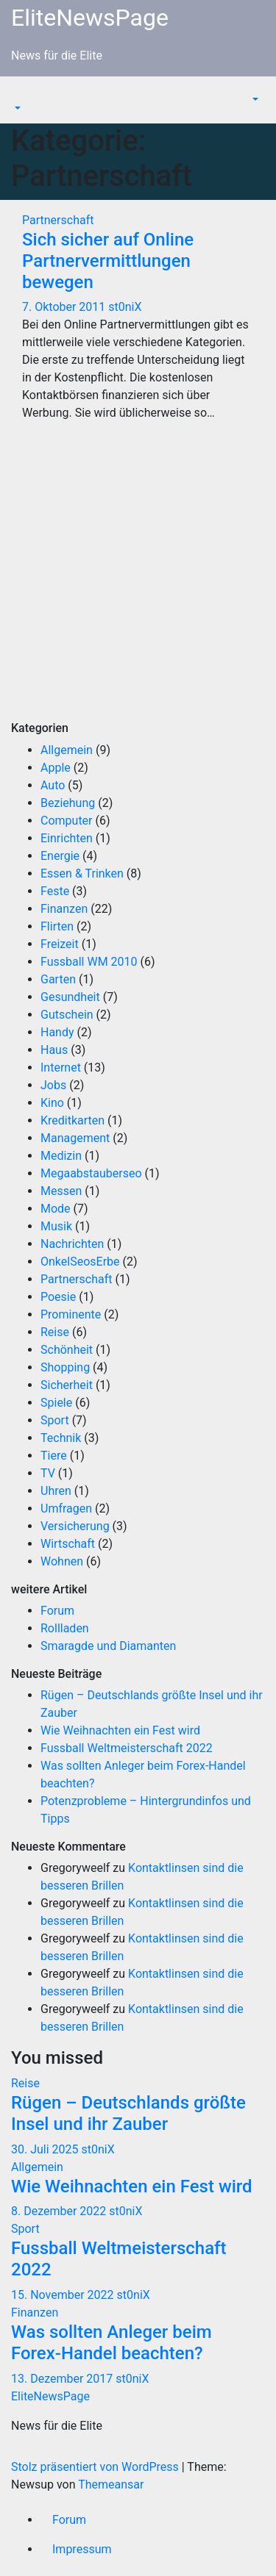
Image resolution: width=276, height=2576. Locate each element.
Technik (60, 1438)
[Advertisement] (138, 583)
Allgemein (66, 750)
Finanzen (64, 909)
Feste (54, 891)
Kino (52, 1103)
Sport (54, 1420)
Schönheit (66, 1350)
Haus (54, 1050)
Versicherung (75, 1526)
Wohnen (61, 1561)
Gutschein (66, 1015)
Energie (59, 856)
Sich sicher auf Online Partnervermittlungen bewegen (108, 261)
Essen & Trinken (82, 873)
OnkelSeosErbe (80, 1262)
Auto (52, 785)
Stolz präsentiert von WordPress (96, 2467)
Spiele (56, 1403)
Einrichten (66, 838)
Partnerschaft (57, 220)
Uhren (55, 1491)
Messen (61, 1191)
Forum (57, 1611)
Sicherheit (66, 1385)
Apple (55, 768)
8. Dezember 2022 (60, 2211)
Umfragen (66, 1508)
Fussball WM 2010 (89, 962)
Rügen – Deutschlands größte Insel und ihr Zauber (128, 2113)
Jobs (53, 1085)
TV (47, 1473)
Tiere (53, 1456)
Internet (60, 1067)
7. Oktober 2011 (65, 307)
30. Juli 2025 (46, 2149)
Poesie (58, 1297)
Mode (55, 1209)
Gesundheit (70, 997)
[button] (16, 108)
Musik (56, 1226)
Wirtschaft (67, 1544)
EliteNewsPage (90, 18)
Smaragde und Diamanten (108, 1646)
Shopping (65, 1367)
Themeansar (111, 2484)
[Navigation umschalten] (21, 94)
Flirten (57, 926)
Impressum (82, 2549)
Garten (58, 979)
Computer (66, 821)
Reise (54, 1332)
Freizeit (59, 944)
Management (75, 1138)
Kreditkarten (72, 1120)
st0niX (124, 307)
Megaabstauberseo (91, 1173)
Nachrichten (72, 1244)
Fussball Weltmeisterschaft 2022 (126, 1748)
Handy (57, 1032)
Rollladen (64, 1628)
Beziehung (67, 803)
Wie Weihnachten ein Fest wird (120, 1730)
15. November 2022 (64, 2295)
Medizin (61, 1156)
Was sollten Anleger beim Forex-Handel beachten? (111, 2343)
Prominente (70, 1314)
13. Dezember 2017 (63, 2379)
